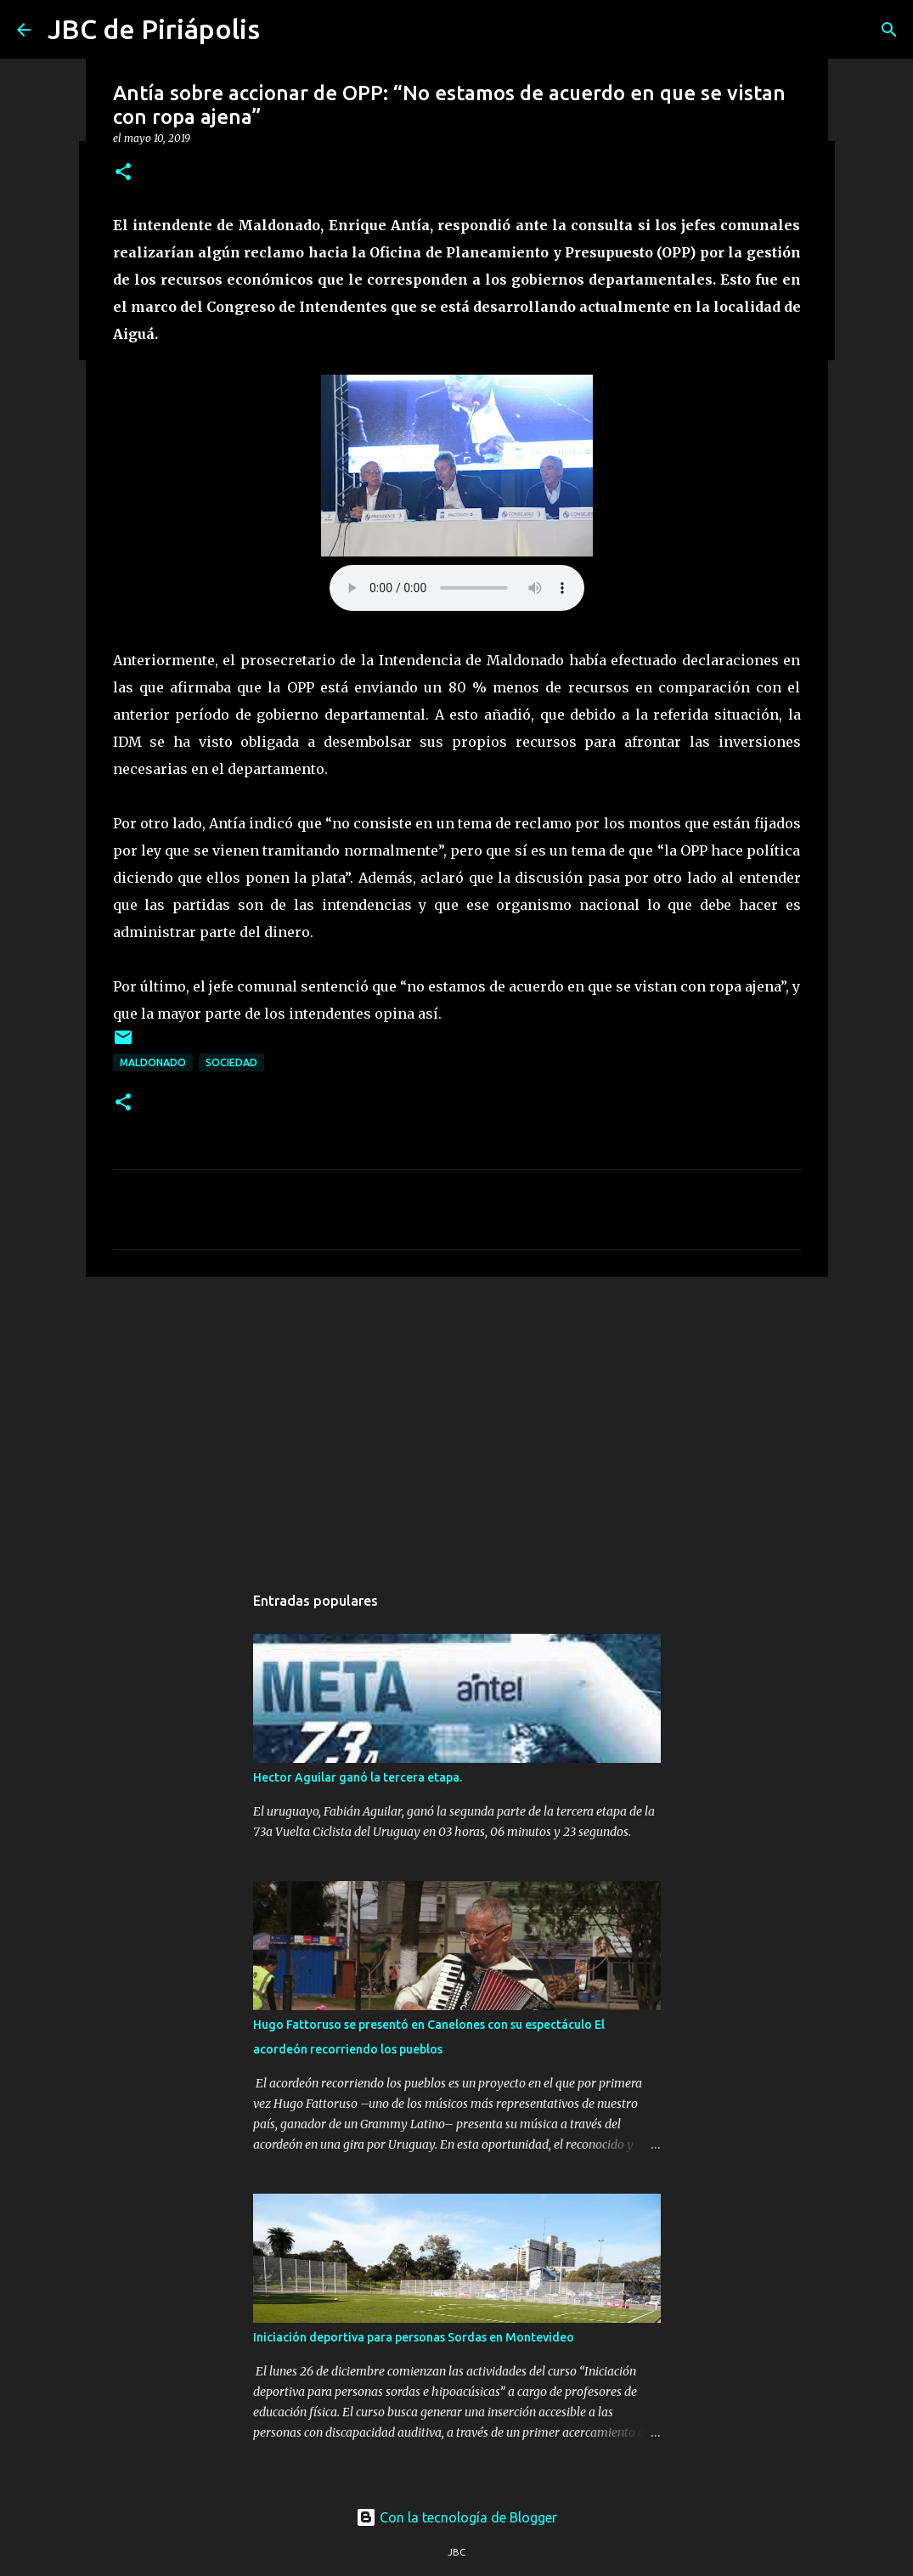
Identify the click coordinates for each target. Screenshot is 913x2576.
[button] (123, 172)
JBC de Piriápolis (154, 29)
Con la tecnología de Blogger (456, 2517)
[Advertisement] (457, 1421)
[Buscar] (889, 29)
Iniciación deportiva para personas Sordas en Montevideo (413, 2337)
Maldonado (153, 1062)
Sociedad (231, 1062)
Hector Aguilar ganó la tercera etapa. (357, 1777)
